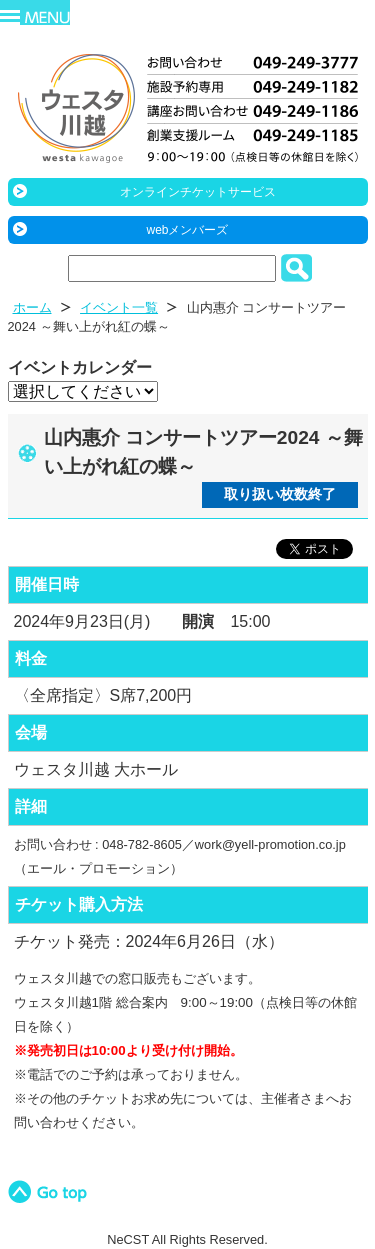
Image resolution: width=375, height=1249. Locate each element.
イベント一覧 (119, 307)
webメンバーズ (187, 230)
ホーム (32, 307)
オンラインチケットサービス (198, 192)
